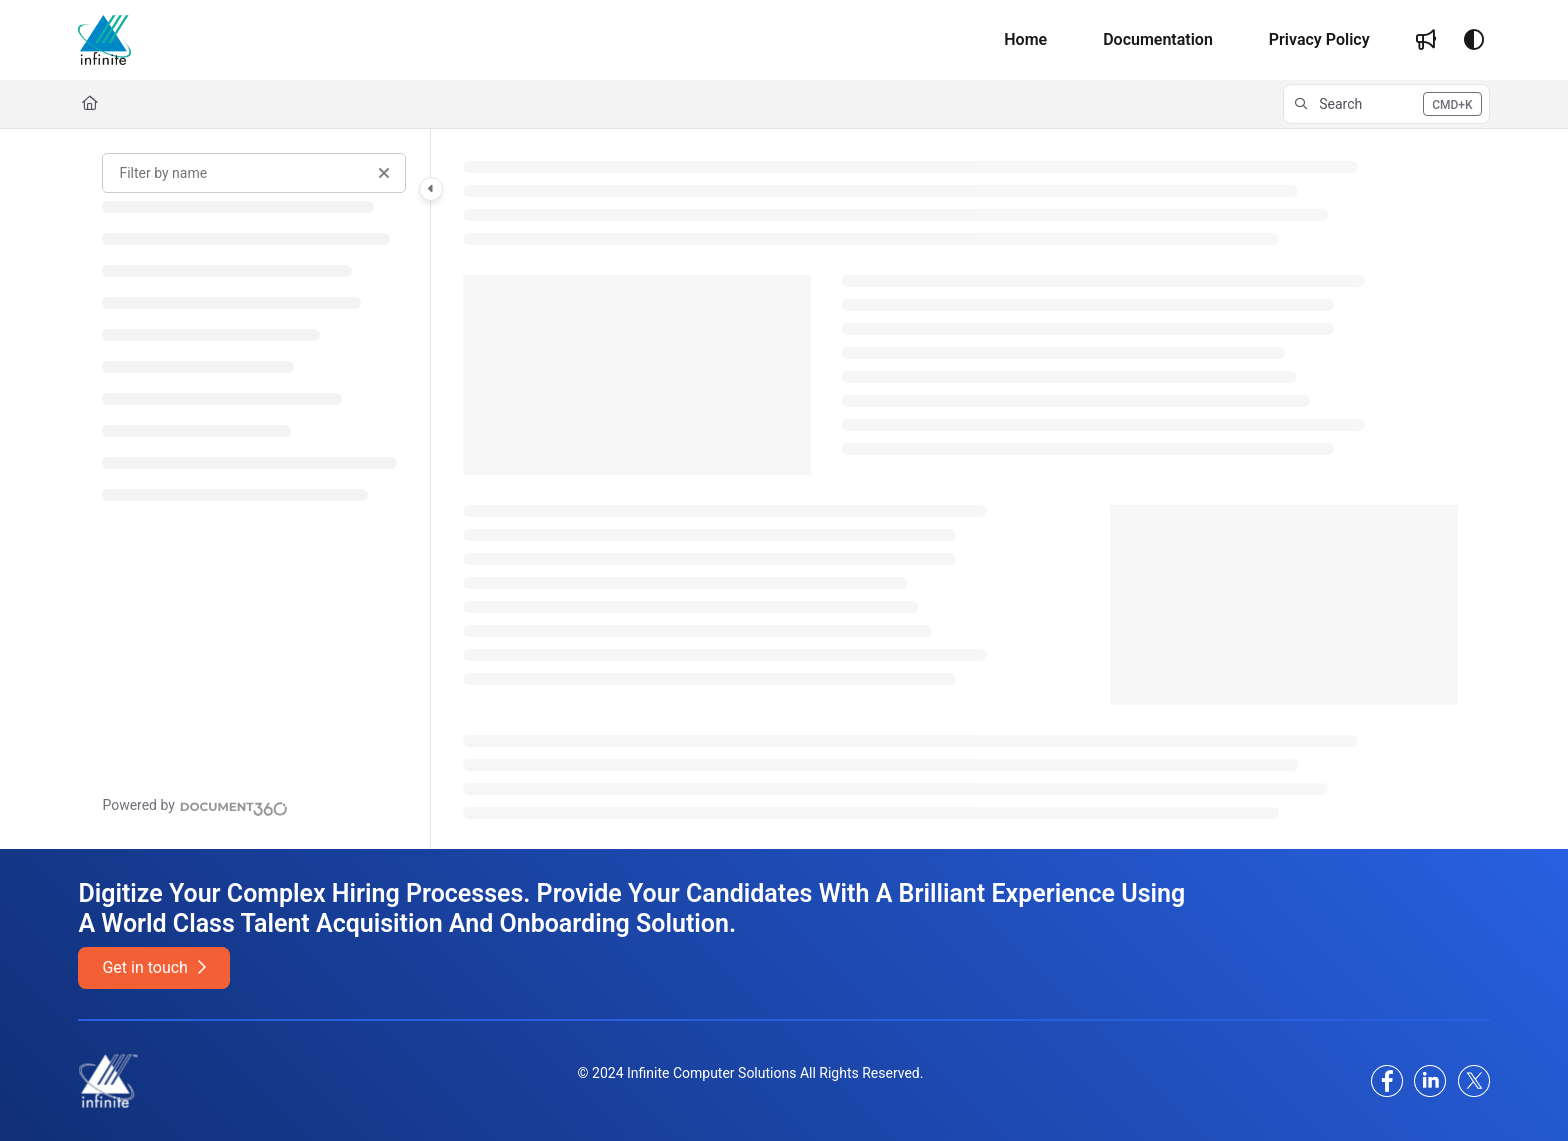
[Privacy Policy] (1319, 40)
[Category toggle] (431, 189)
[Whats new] (1426, 40)
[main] (960, 489)
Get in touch (153, 967)
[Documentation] (1158, 40)
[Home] (1025, 40)
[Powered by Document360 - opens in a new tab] (195, 806)
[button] (1386, 104)
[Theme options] (1474, 40)
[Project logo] (104, 40)
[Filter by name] (254, 173)
